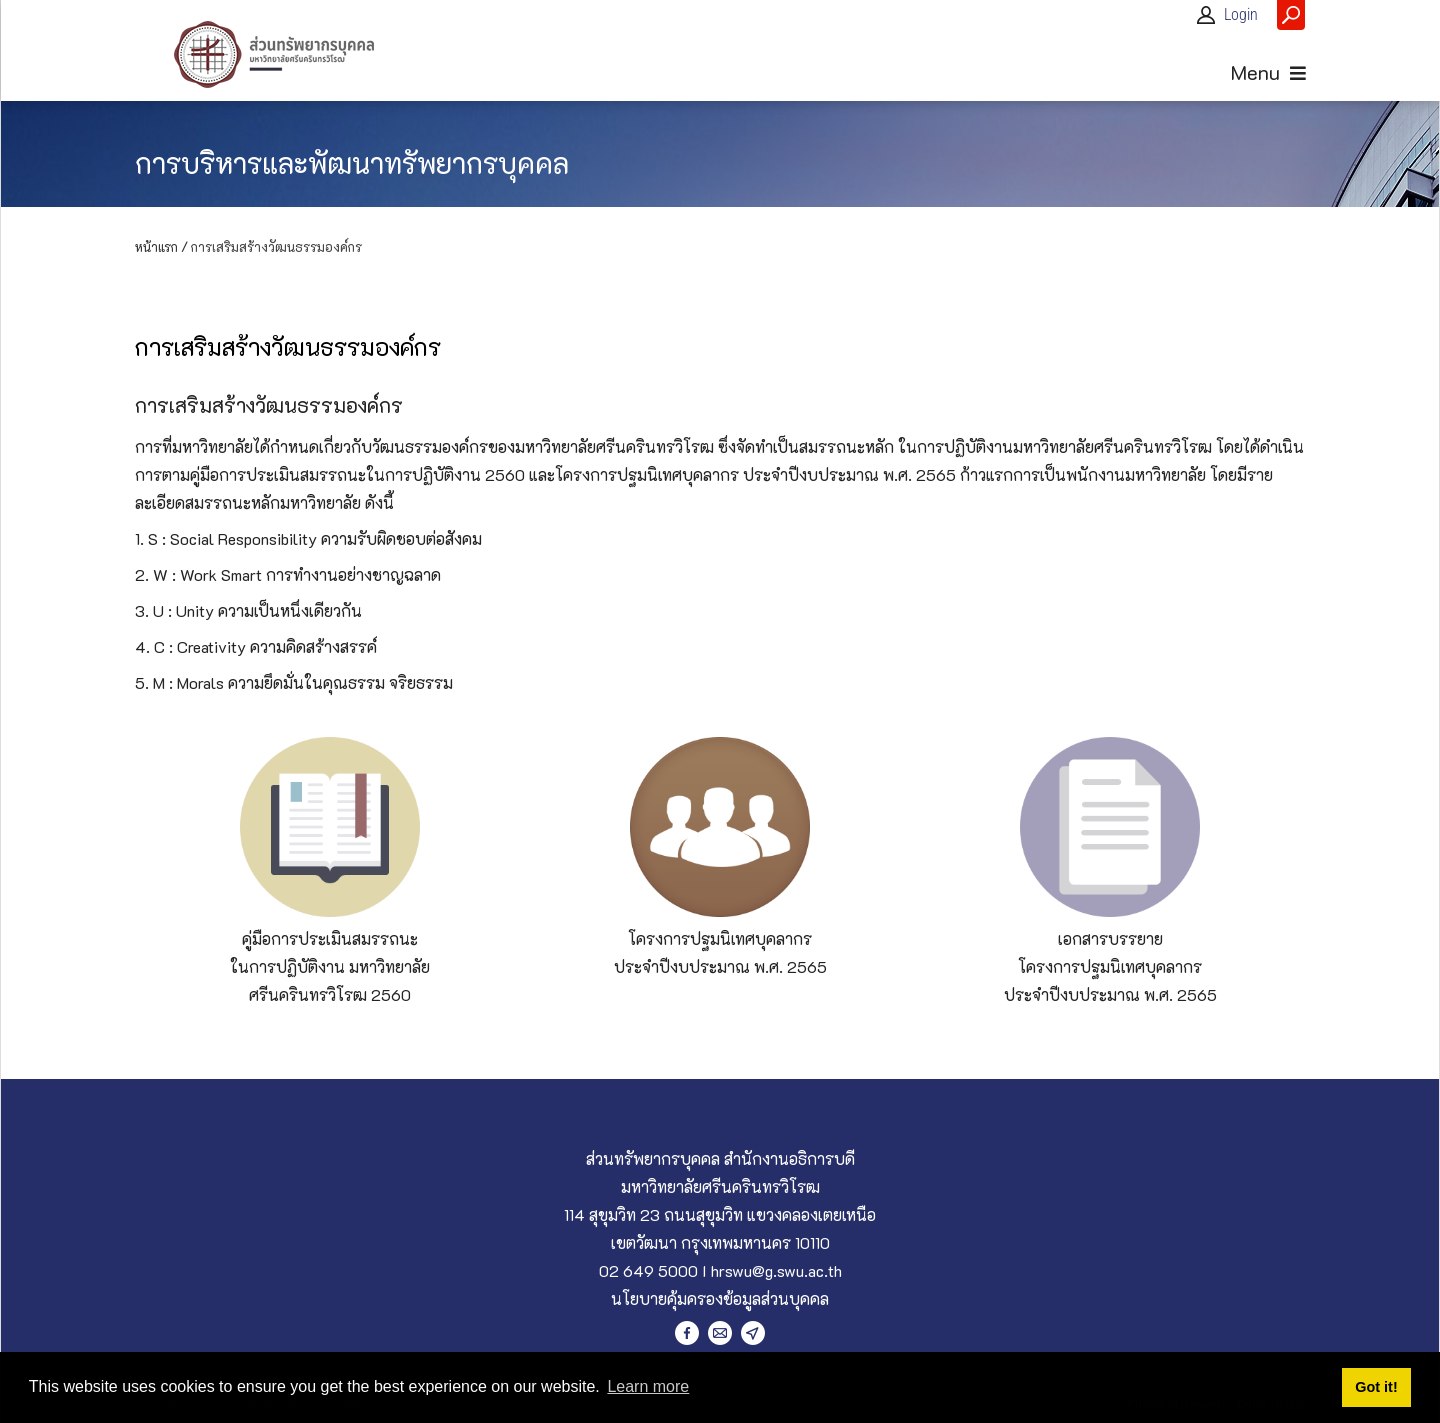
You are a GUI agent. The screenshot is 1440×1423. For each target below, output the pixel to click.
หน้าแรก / (161, 246)
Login (1241, 14)
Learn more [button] (648, 1386)
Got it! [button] (1376, 1387)
